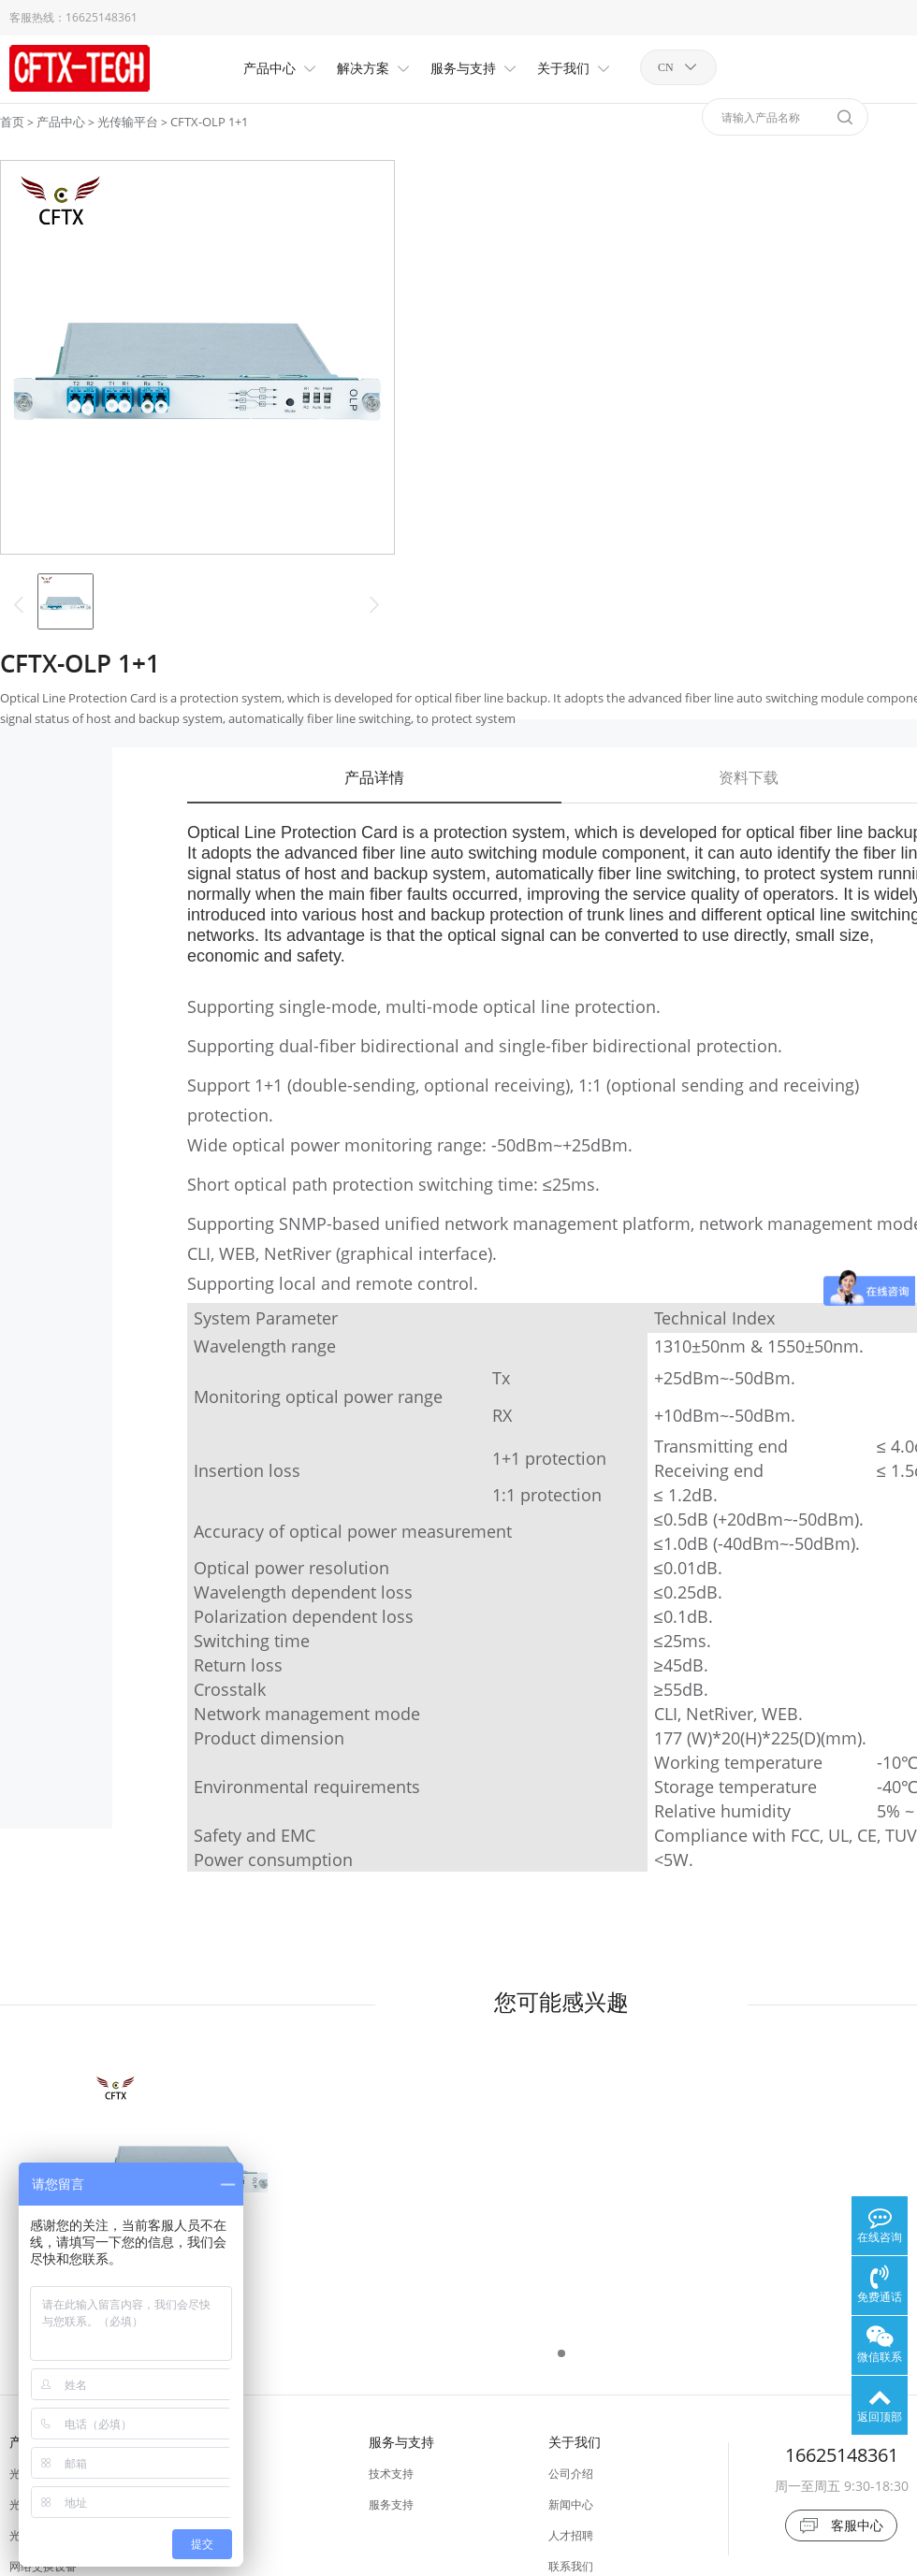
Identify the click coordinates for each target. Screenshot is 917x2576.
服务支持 (391, 2504)
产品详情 (374, 777)
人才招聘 (570, 2535)
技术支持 (391, 2474)
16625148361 (102, 17)
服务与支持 (401, 2442)
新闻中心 (570, 2504)
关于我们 (574, 2442)
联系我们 (570, 2566)
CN (666, 67)
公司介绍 (570, 2474)
